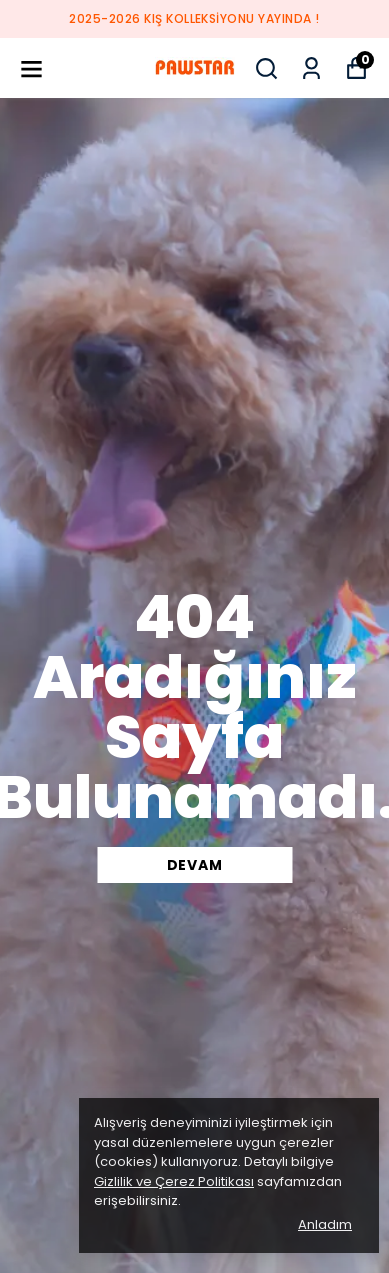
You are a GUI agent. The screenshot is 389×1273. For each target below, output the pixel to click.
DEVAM (195, 865)
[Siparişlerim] (311, 68)
